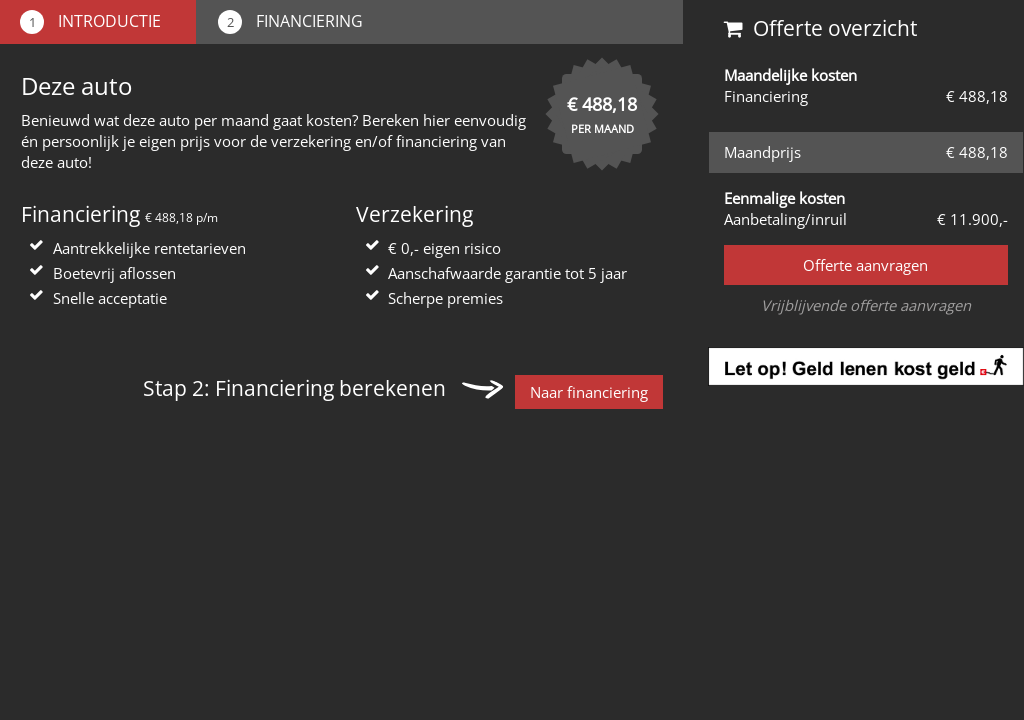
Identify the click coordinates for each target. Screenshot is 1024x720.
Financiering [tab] (290, 22)
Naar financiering (589, 392)
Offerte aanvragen (865, 265)
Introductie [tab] (90, 22)
